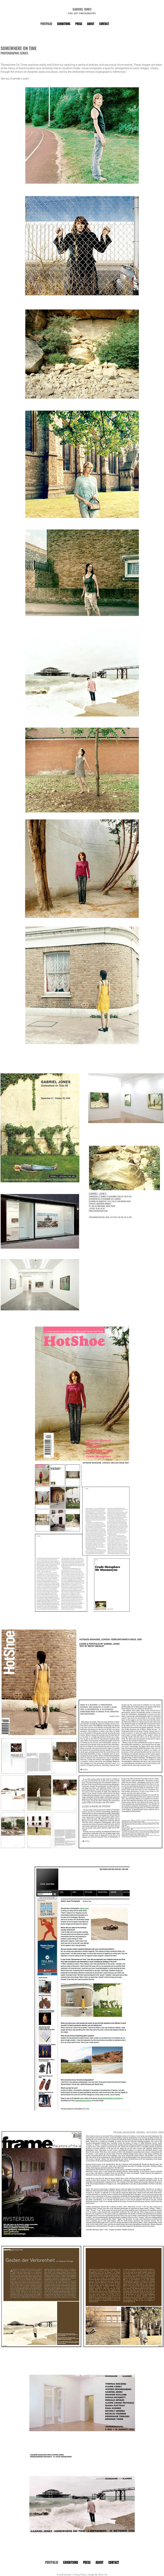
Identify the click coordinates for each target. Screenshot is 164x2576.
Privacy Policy (79, 2574)
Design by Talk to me (97, 2574)
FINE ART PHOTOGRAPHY (82, 13)
